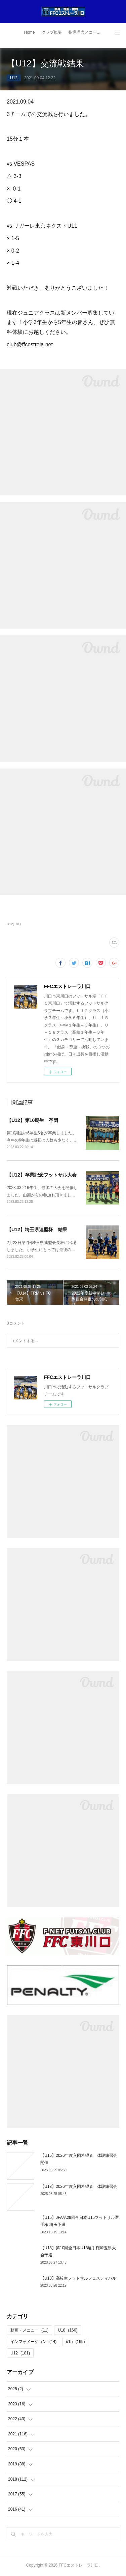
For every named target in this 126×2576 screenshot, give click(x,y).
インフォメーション (33, 2341)
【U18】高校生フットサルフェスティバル (78, 2278)
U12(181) (14, 924)
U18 (67, 2330)
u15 (75, 2341)
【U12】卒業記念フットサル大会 (42, 1175)
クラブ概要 (52, 32)
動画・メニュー (29, 2330)
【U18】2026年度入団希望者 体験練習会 (78, 2186)
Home (29, 32)
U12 (13, 78)
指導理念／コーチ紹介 (87, 32)
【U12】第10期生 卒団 (32, 1120)
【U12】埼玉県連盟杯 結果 (37, 1229)
